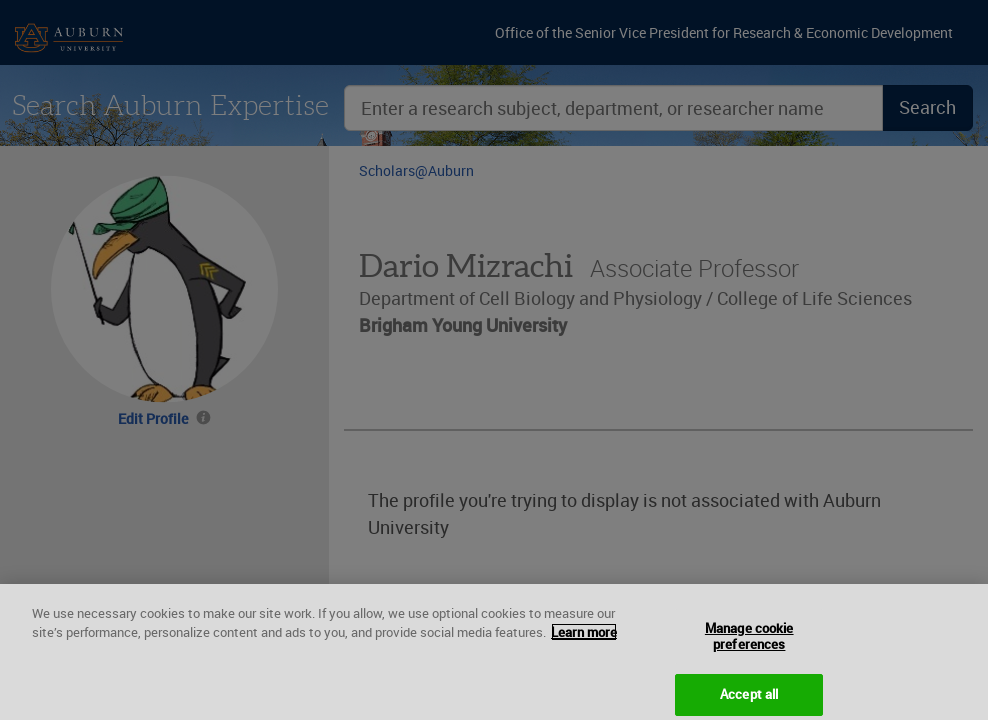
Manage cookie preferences (749, 648)
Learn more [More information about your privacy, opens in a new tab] (584, 644)
